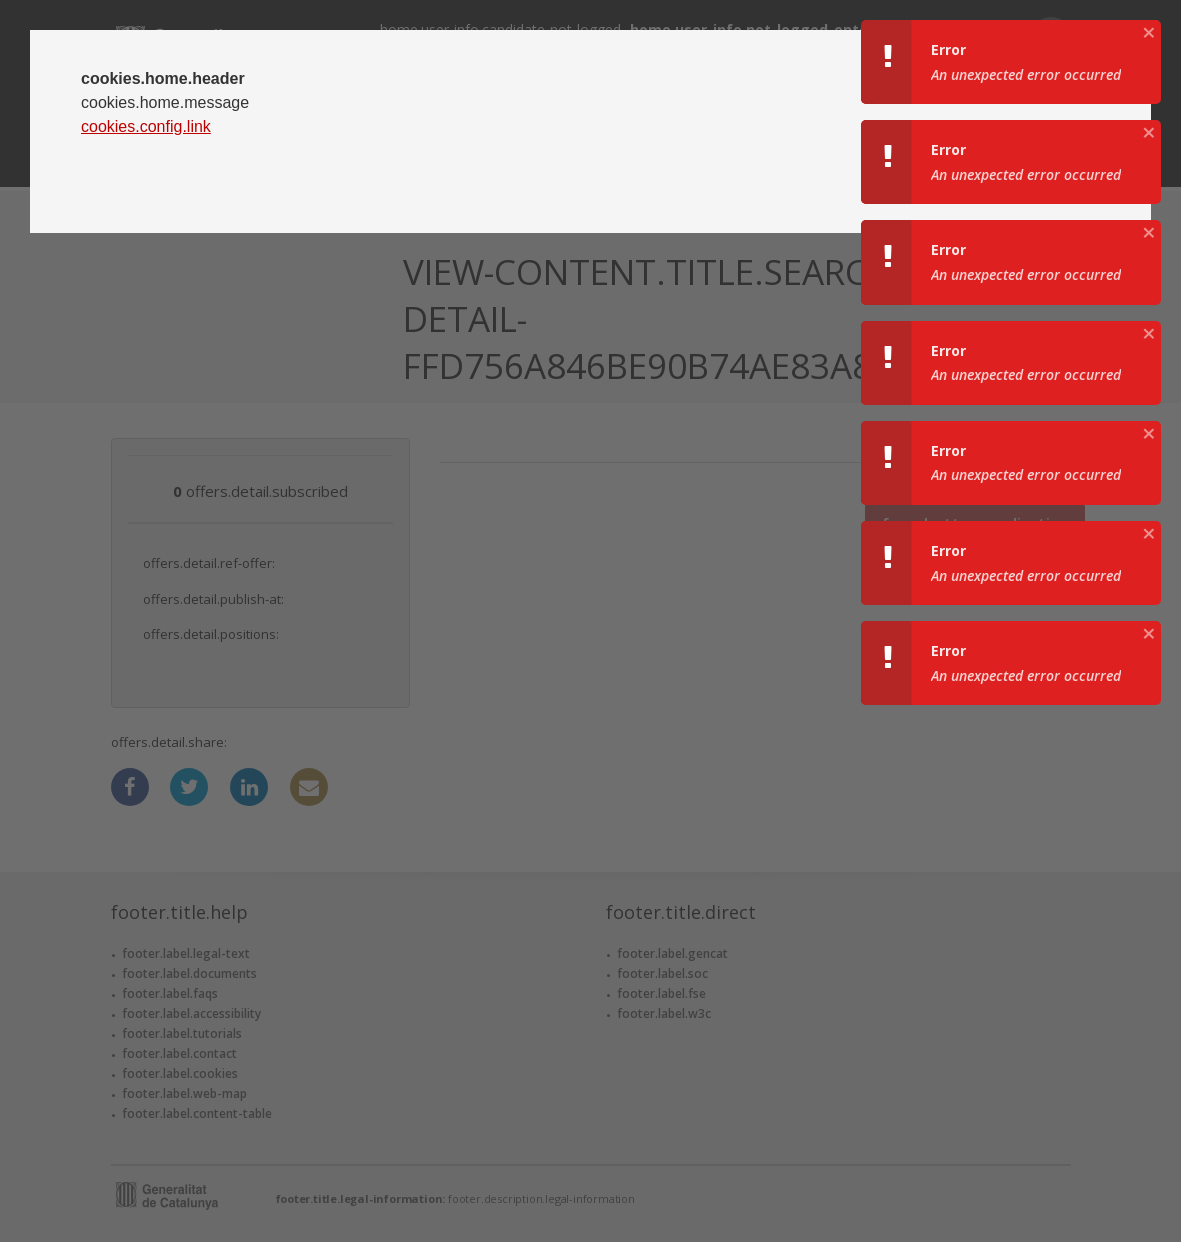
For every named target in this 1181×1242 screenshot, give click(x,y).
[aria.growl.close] (1149, 32)
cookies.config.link (146, 126)
